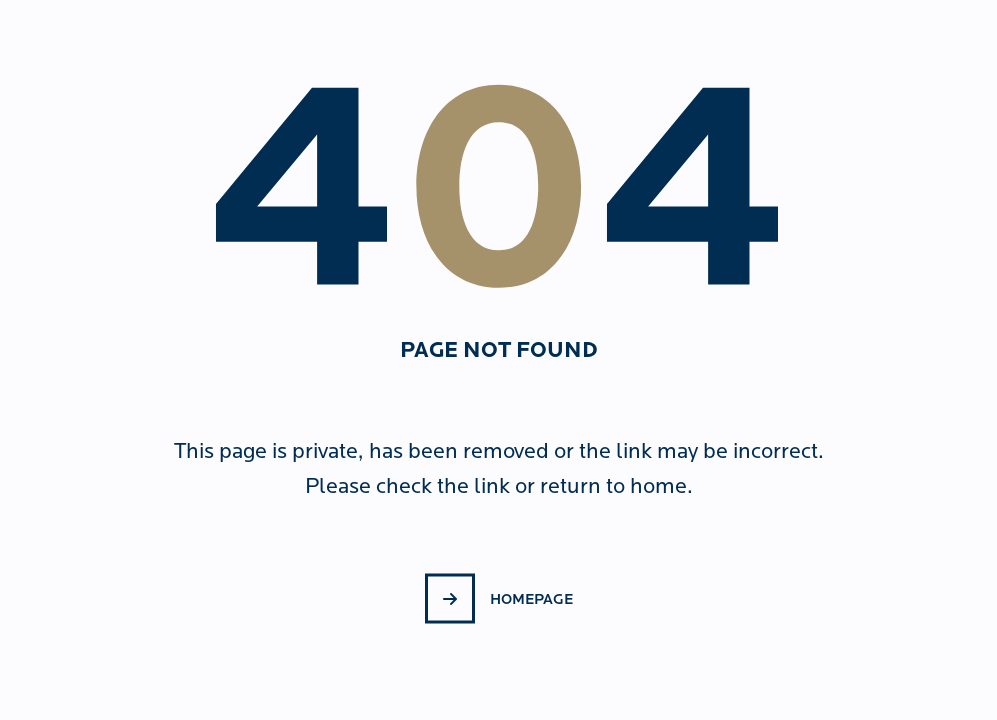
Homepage (531, 598)
